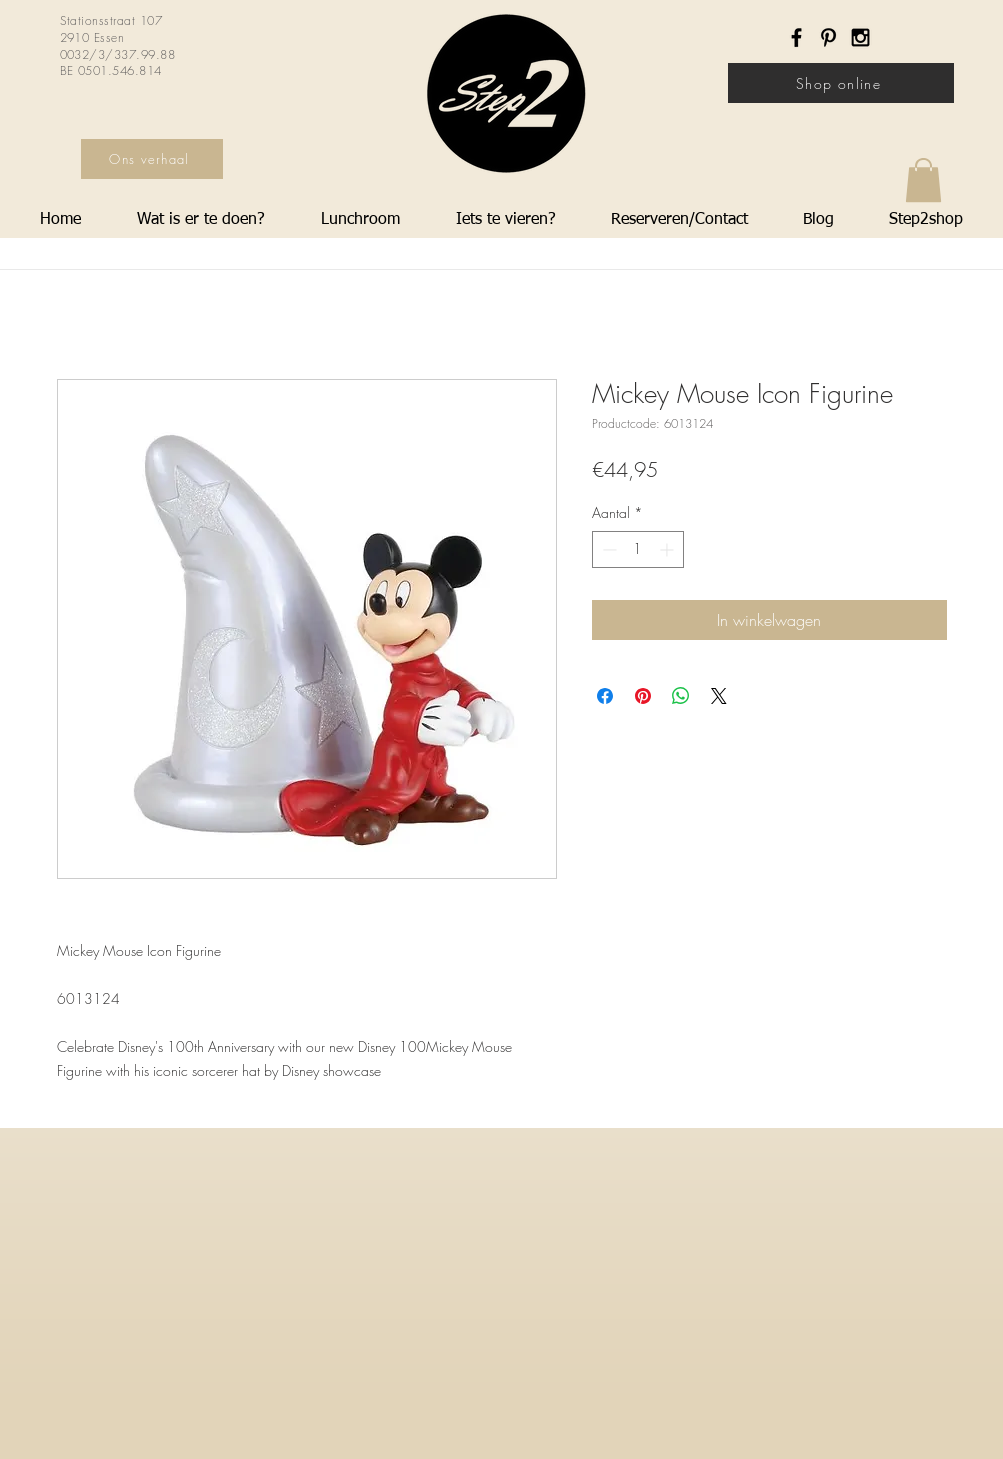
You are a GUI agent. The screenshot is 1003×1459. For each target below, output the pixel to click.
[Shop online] (841, 83)
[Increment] (668, 549)
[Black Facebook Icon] (796, 37)
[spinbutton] (638, 549)
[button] (923, 180)
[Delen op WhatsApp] (681, 696)
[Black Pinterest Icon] (828, 37)
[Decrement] (607, 549)
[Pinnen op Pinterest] (643, 696)
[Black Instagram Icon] (860, 37)
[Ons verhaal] (152, 159)
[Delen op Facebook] (605, 696)
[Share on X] (719, 696)
